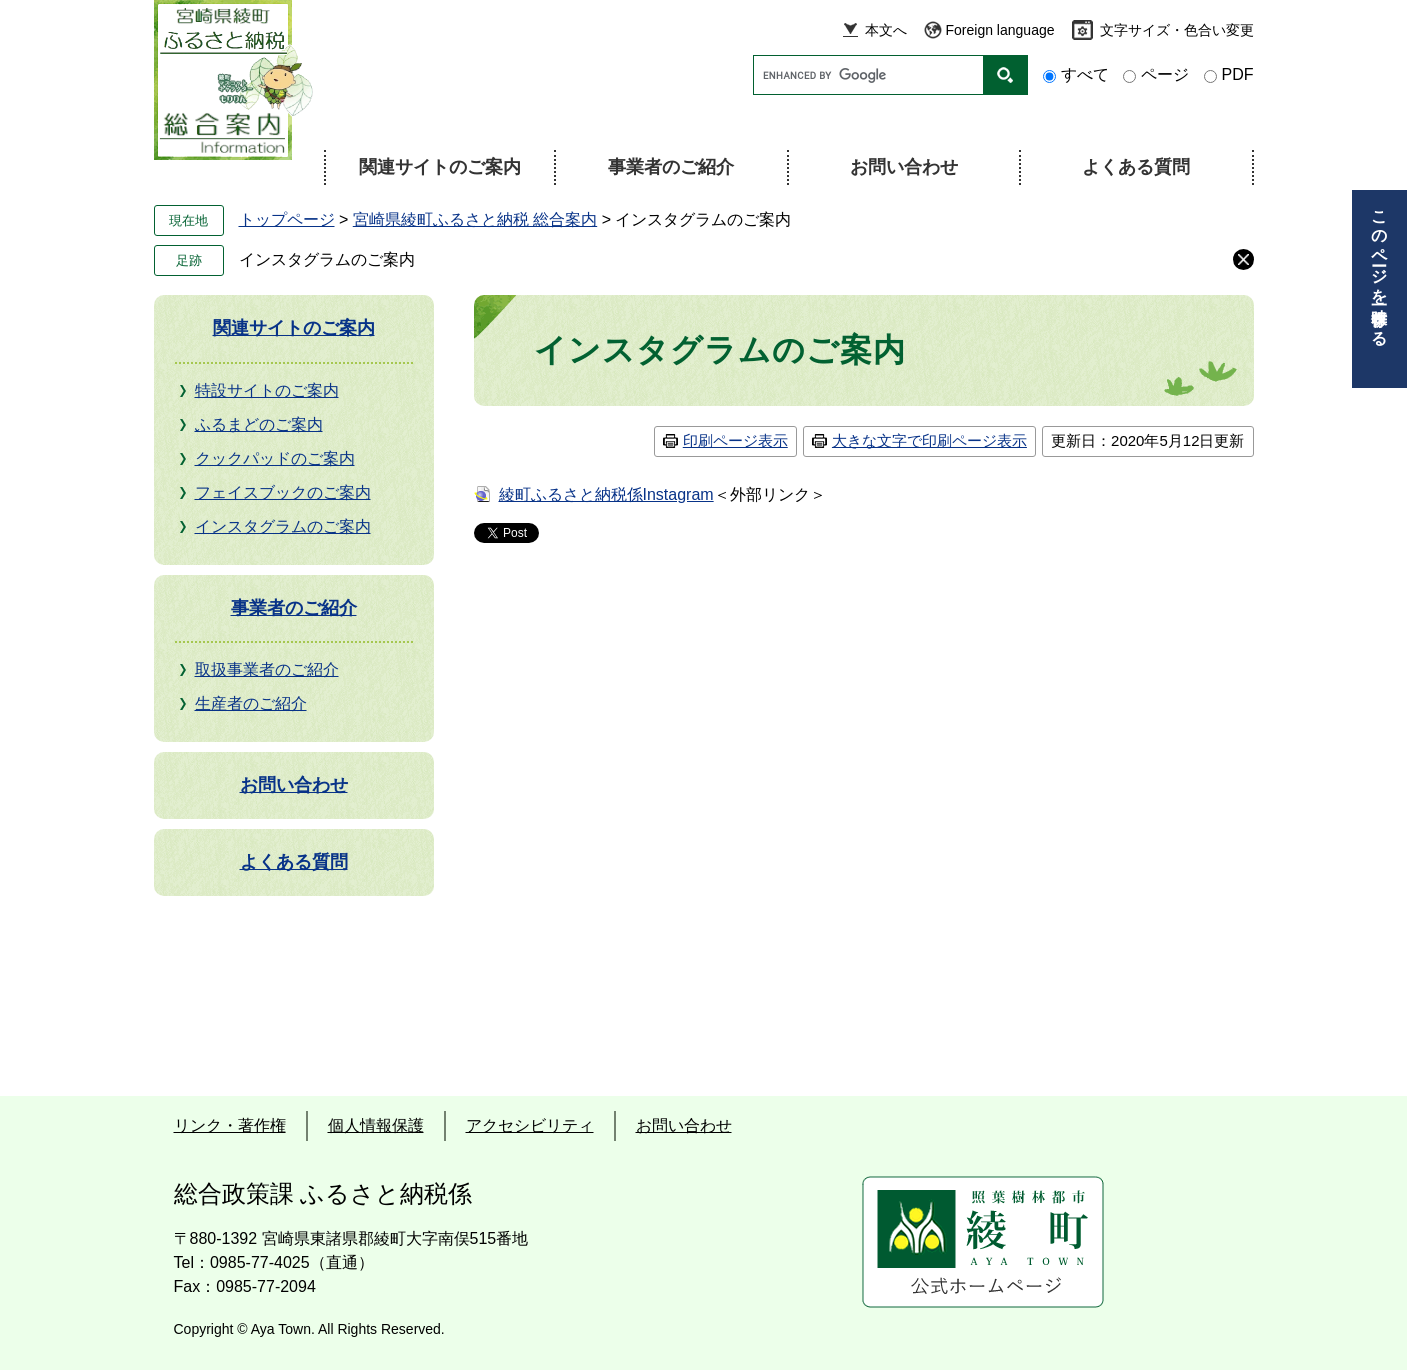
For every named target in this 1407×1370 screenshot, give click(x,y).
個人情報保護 (376, 1125)
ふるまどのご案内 (259, 424)
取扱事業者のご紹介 (267, 669)
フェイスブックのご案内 (283, 492)
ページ (1165, 74)
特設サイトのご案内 (267, 390)
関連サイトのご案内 (440, 167)
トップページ (287, 219)
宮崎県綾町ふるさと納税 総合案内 (475, 219)
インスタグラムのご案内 (327, 259)
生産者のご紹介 (251, 703)
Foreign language (1000, 30)
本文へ (886, 30)
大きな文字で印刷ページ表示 (929, 440)
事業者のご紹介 (671, 167)
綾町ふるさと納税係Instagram (606, 494)
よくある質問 (1136, 167)
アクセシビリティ (530, 1125)
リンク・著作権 (230, 1125)
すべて (1085, 74)
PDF (1238, 74)
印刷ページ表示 (735, 440)
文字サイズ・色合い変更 (1177, 30)
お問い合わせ (904, 167)
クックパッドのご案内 (275, 458)
